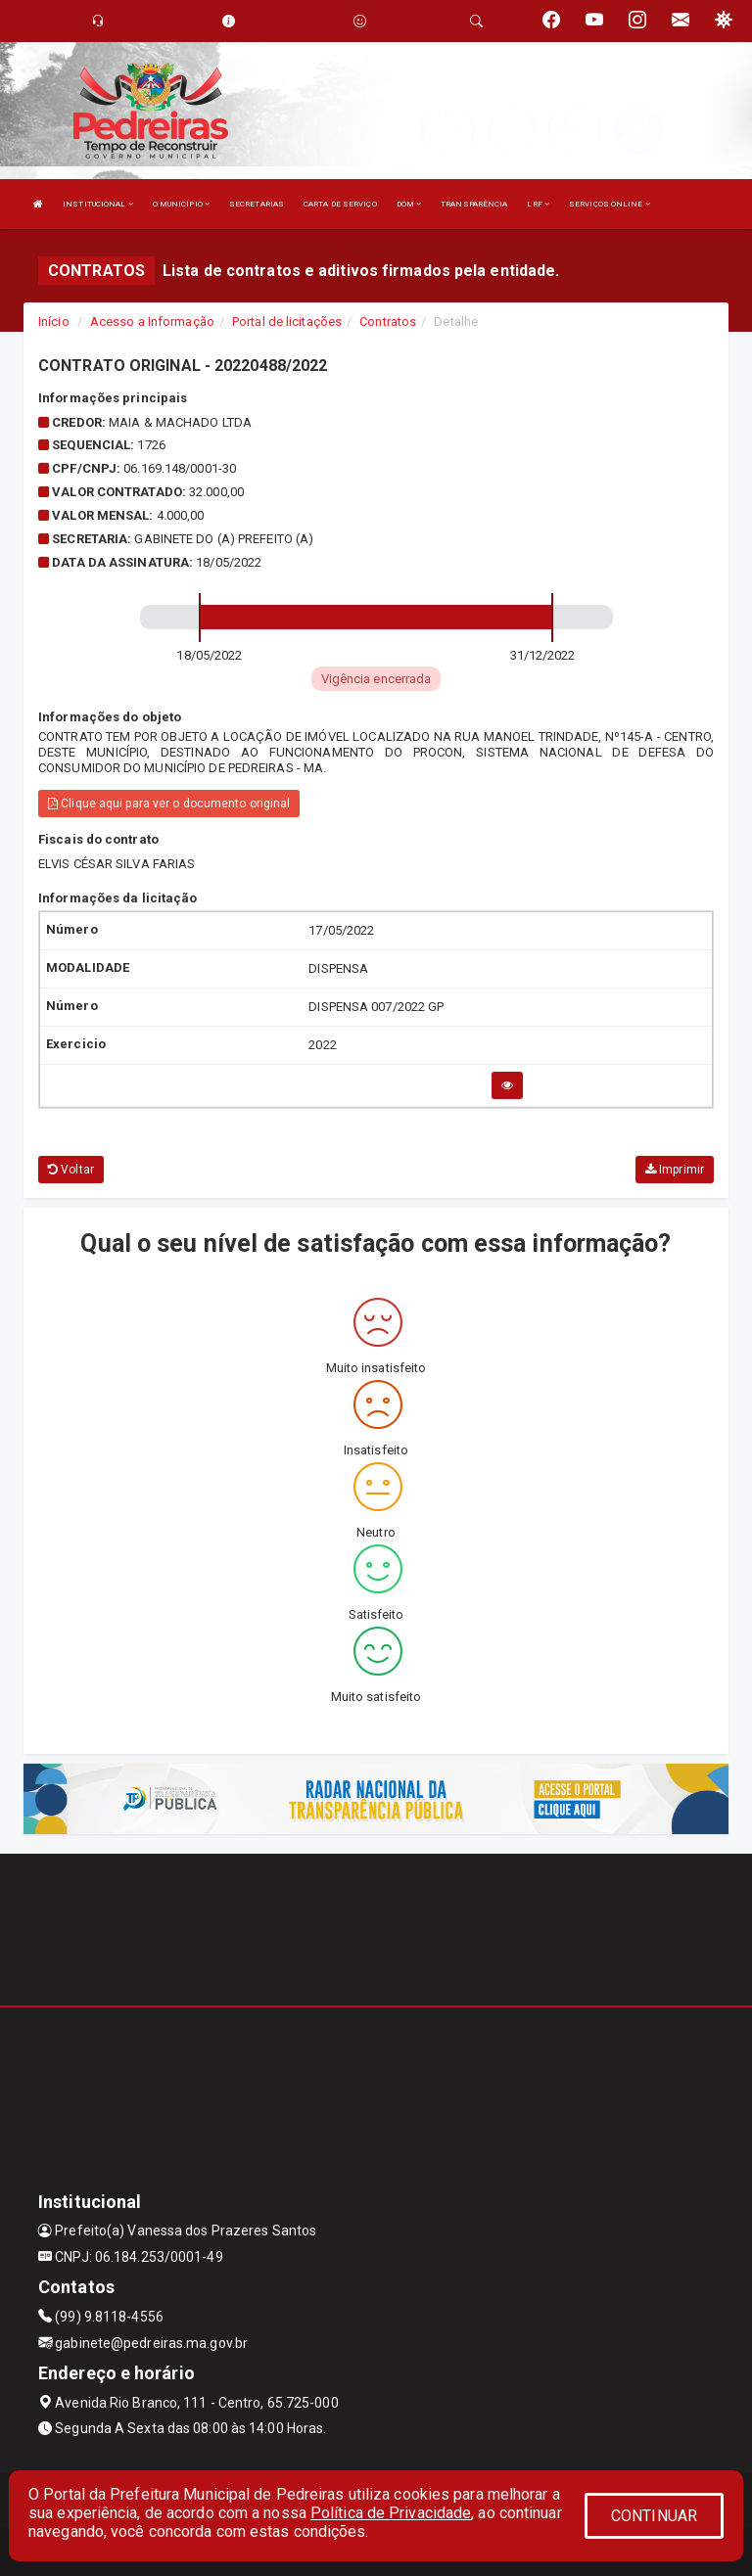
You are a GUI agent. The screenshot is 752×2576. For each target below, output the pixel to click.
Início (54, 321)
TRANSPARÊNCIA (474, 204)
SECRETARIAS (256, 204)
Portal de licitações (287, 321)
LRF (538, 204)
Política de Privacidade (390, 2513)
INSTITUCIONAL (98, 204)
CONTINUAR (654, 2516)
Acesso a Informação (152, 321)
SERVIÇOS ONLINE (609, 204)
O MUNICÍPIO (181, 204)
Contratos (387, 321)
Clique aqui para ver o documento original (169, 803)
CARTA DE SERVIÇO (340, 204)
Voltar (71, 1169)
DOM (409, 204)
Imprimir (674, 1169)
